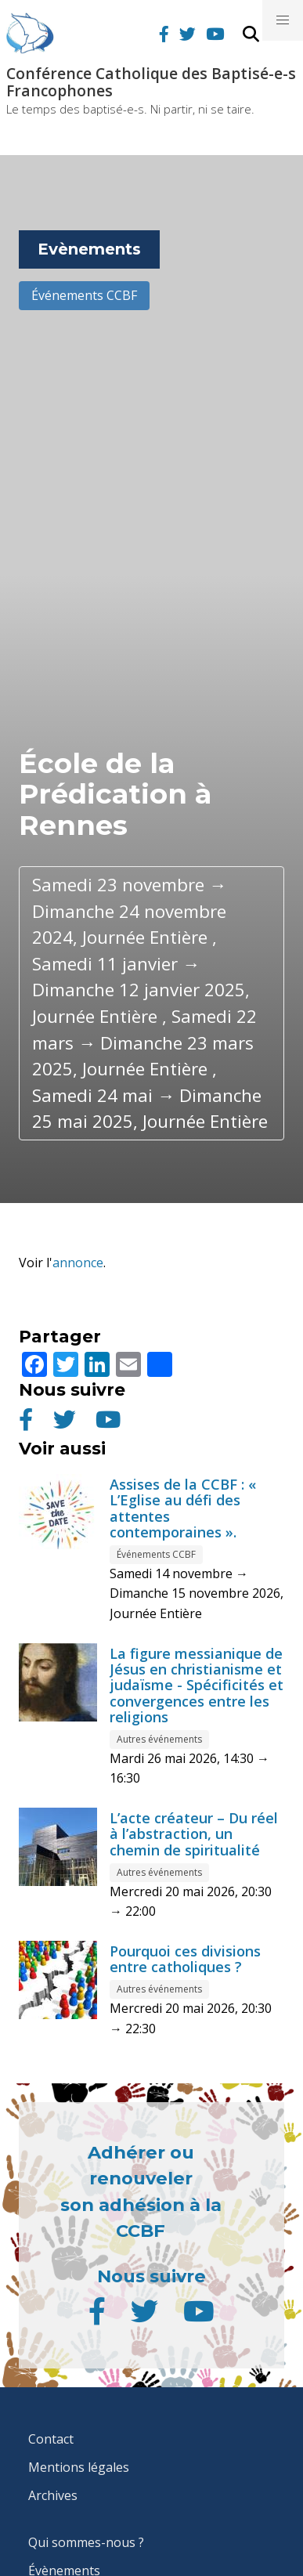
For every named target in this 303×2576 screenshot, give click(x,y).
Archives (53, 2495)
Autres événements (159, 1739)
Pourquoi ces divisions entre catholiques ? (185, 1959)
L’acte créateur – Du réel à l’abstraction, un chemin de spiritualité (194, 1833)
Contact (51, 2439)
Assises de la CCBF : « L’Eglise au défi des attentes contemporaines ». (183, 1508)
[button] (282, 20)
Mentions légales (78, 2467)
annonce (77, 1262)
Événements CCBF (84, 295)
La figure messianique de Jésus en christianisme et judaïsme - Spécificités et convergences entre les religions (196, 1685)
